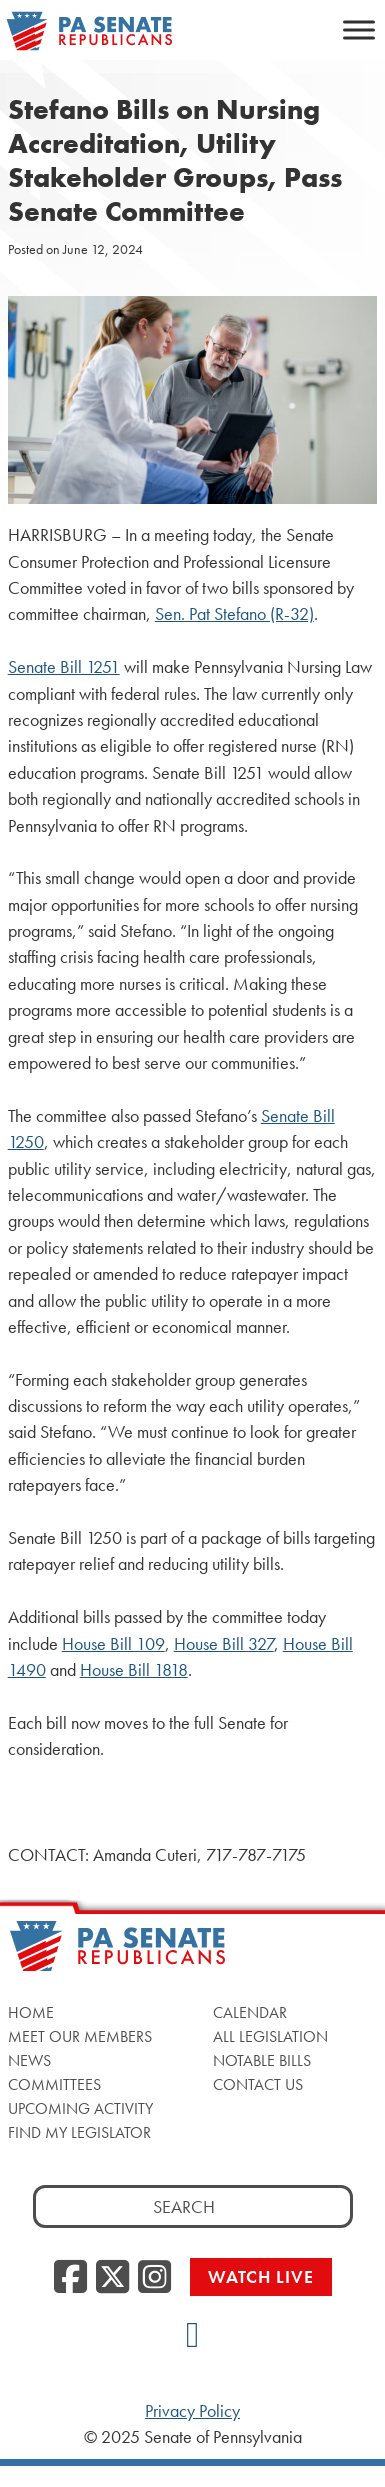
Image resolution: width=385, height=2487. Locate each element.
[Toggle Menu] (359, 29)
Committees (54, 2084)
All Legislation (270, 2036)
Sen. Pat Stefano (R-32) (234, 614)
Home (31, 2012)
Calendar (250, 2012)
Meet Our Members (80, 2036)
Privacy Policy (192, 2411)
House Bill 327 (224, 1644)
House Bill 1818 (134, 1670)
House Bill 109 (113, 1644)
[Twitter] (112, 2278)
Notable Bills (262, 2060)
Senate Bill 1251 (64, 667)
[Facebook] (70, 2278)
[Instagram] (154, 2278)
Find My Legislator (79, 2132)
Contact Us (258, 2084)
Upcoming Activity (80, 2108)
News (29, 2060)
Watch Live (261, 2276)
